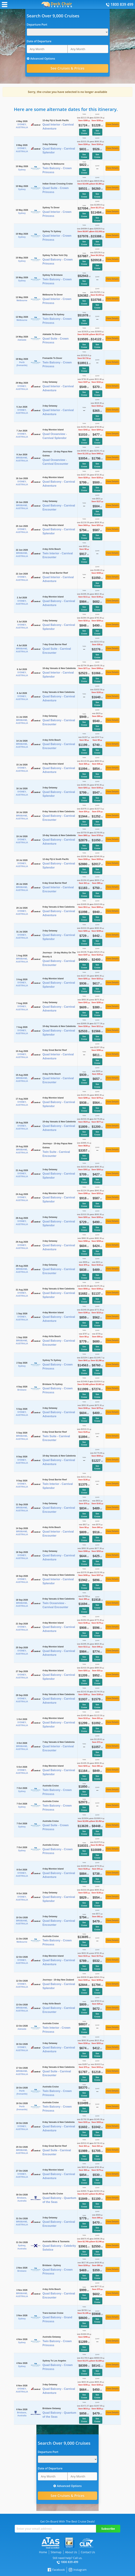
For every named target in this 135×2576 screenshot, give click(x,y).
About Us (71, 2552)
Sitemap (56, 2552)
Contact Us (88, 2552)
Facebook (56, 2570)
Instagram (78, 2570)
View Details (112, 124)
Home (43, 2552)
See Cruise (84, 132)
